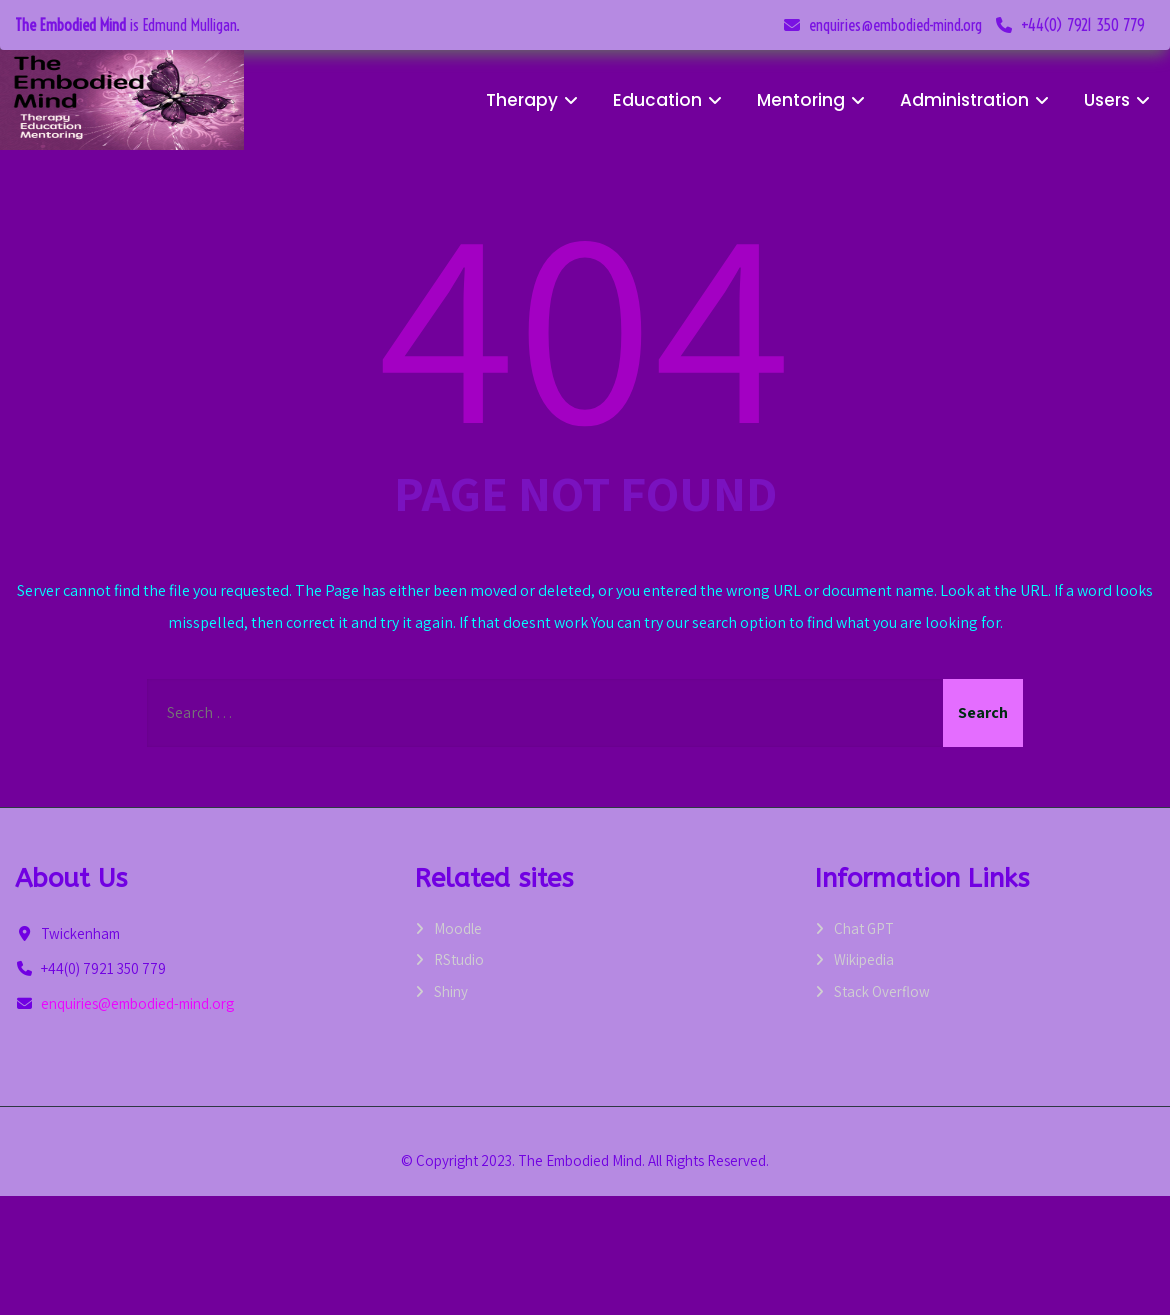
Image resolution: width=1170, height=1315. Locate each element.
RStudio (459, 959)
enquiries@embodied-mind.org (895, 25)
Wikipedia (864, 959)
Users (1119, 100)
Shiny (451, 991)
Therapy (534, 100)
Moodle (458, 928)
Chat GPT (864, 928)
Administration (977, 100)
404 (585, 320)
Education (670, 100)
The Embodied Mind (70, 25)
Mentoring (813, 100)
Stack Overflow (882, 991)
